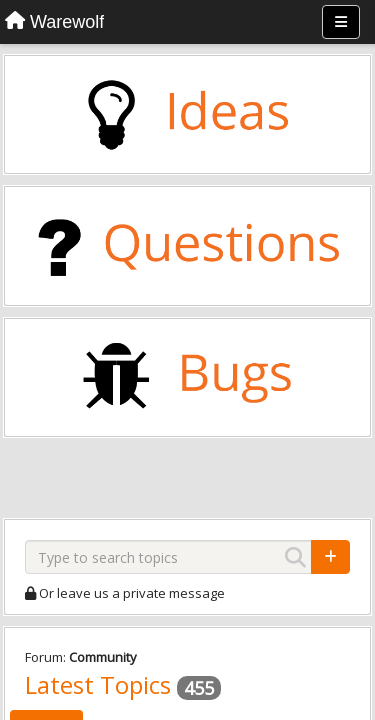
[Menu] (341, 22)
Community (103, 657)
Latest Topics (98, 684)
